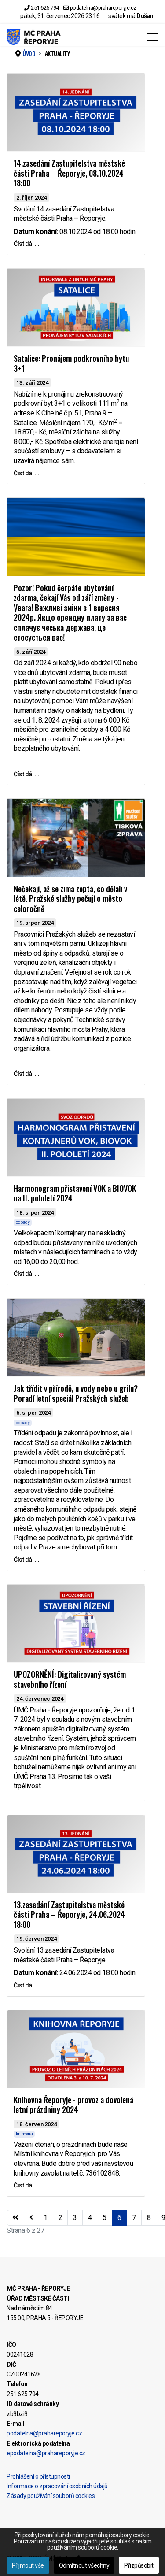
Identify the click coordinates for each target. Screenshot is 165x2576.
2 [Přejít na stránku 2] (60, 2217)
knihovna (24, 2133)
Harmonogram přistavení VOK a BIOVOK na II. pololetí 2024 (75, 1193)
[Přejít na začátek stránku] (15, 2218)
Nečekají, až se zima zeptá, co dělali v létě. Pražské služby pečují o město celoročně (70, 898)
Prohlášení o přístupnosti (38, 2476)
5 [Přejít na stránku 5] (104, 2217)
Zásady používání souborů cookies (51, 2495)
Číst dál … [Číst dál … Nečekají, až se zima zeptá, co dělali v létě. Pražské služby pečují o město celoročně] (26, 1073)
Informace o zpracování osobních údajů (57, 2486)
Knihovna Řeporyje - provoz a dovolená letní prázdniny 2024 (73, 2105)
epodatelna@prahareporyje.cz (46, 2453)
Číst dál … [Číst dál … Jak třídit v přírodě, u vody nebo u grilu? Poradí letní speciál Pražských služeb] (26, 1559)
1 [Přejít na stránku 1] (46, 2217)
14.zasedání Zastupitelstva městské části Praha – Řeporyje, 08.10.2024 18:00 (69, 173)
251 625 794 (45, 7)
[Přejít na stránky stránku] (31, 2218)
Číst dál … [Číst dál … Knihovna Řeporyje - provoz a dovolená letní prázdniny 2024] (26, 2185)
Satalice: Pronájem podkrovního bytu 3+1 (71, 363)
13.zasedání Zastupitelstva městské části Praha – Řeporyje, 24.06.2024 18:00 (69, 1914)
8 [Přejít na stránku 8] (149, 2217)
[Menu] (152, 37)
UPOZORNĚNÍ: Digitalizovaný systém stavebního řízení (70, 1679)
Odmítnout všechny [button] (84, 2565)
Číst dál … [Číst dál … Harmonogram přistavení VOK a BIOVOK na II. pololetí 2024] (26, 1273)
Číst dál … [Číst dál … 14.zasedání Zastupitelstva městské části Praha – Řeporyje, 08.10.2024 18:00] (26, 243)
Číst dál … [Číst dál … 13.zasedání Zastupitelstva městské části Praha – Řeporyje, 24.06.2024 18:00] (26, 1985)
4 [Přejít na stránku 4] (90, 2217)
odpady (22, 1222)
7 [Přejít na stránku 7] (134, 2217)
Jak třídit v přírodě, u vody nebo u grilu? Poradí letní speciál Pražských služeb (76, 1393)
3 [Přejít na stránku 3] (75, 2217)
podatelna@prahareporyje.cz (103, 7)
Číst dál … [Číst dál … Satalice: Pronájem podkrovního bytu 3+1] (26, 473)
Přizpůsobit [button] (139, 2565)
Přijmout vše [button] (28, 2565)
